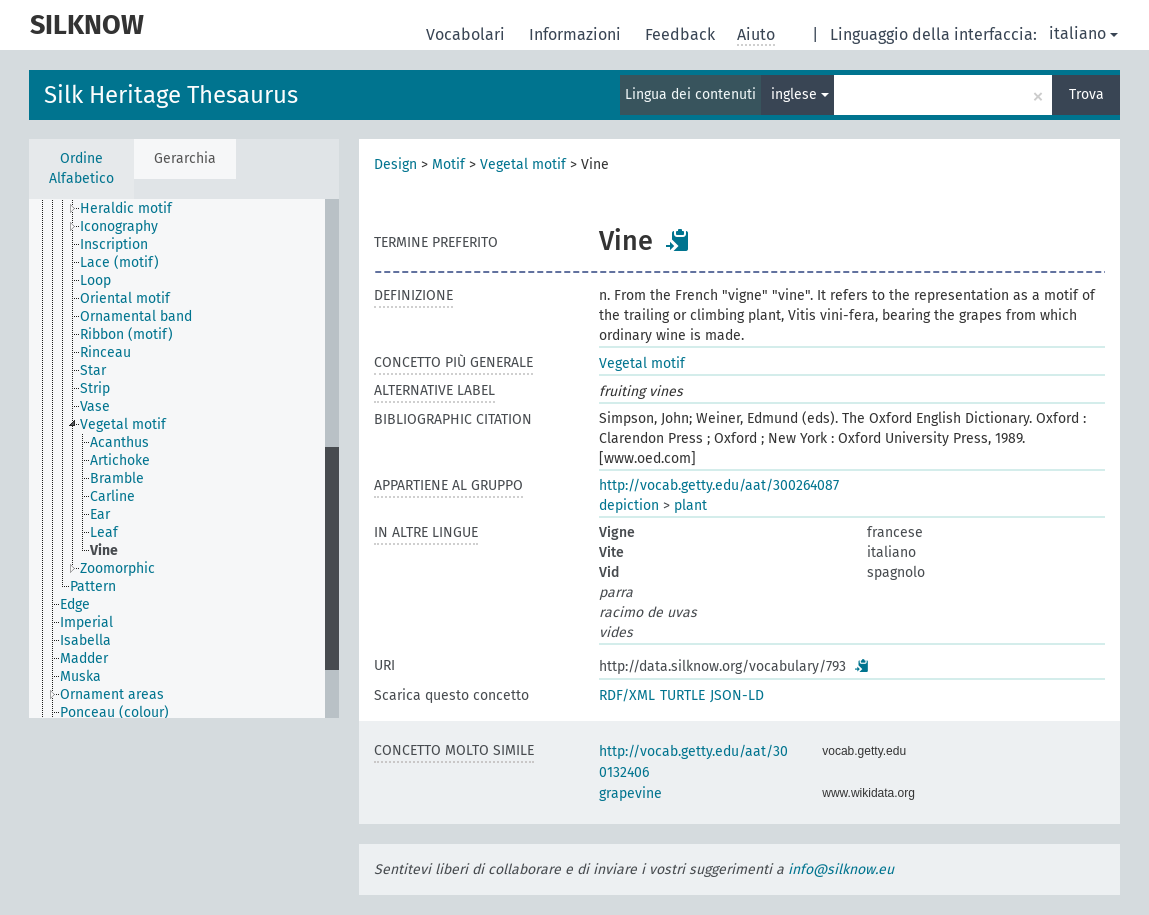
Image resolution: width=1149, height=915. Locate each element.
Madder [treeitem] (84, 658)
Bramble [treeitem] (117, 478)
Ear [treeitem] (100, 514)
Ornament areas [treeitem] (112, 694)
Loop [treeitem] (95, 280)
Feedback (682, 34)
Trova (1086, 94)
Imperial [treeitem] (86, 622)
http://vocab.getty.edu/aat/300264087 (719, 485)
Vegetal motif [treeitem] (123, 424)
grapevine (630, 793)
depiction (629, 505)
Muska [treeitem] (80, 676)
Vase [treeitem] (95, 406)
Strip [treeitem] (95, 388)
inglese (800, 94)
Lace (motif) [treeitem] (119, 262)
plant (690, 505)
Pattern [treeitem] (93, 586)
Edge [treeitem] (75, 604)
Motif (448, 164)
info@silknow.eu (841, 869)
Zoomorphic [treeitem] (117, 568)
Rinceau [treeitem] (105, 352)
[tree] (184, 458)
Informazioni (577, 34)
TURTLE (682, 695)
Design (395, 164)
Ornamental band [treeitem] (136, 316)
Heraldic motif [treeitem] (126, 208)
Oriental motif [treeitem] (125, 298)
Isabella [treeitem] (85, 640)
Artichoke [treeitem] (120, 460)
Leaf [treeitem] (104, 532)
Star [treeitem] (93, 370)
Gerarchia (185, 158)
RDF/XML (627, 695)
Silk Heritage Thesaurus (171, 95)
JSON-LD (737, 695)
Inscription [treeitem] (114, 244)
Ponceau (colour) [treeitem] (114, 712)
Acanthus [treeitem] (119, 442)
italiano (1083, 33)
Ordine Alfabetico (81, 168)
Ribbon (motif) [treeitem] (126, 334)
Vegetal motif (523, 164)
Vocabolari (467, 34)
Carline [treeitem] (112, 496)
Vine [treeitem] (104, 550)
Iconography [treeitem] (119, 226)
